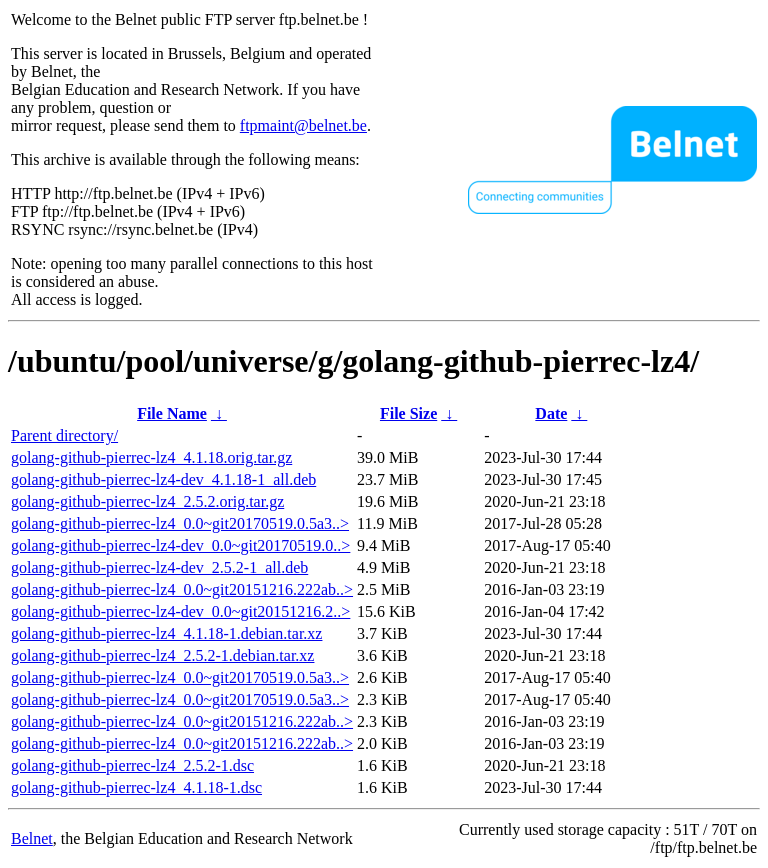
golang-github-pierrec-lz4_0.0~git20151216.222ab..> (182, 589)
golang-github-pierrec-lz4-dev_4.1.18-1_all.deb (163, 479)
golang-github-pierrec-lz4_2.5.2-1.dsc (132, 765)
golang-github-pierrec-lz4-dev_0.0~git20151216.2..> (180, 611)
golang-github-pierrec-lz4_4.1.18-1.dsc (136, 787)
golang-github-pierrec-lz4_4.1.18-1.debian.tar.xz (166, 633)
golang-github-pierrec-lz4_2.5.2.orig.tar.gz (147, 501)
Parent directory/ (64, 435)
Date (551, 413)
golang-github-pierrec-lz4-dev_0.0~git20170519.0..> (180, 545)
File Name (172, 413)
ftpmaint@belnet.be (303, 125)
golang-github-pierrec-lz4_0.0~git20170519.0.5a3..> (180, 523)
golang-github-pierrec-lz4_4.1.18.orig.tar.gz (151, 457)
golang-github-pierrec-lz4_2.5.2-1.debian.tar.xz (162, 655)
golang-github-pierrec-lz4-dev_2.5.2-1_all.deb (159, 567)
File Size (408, 413)
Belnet (32, 838)
